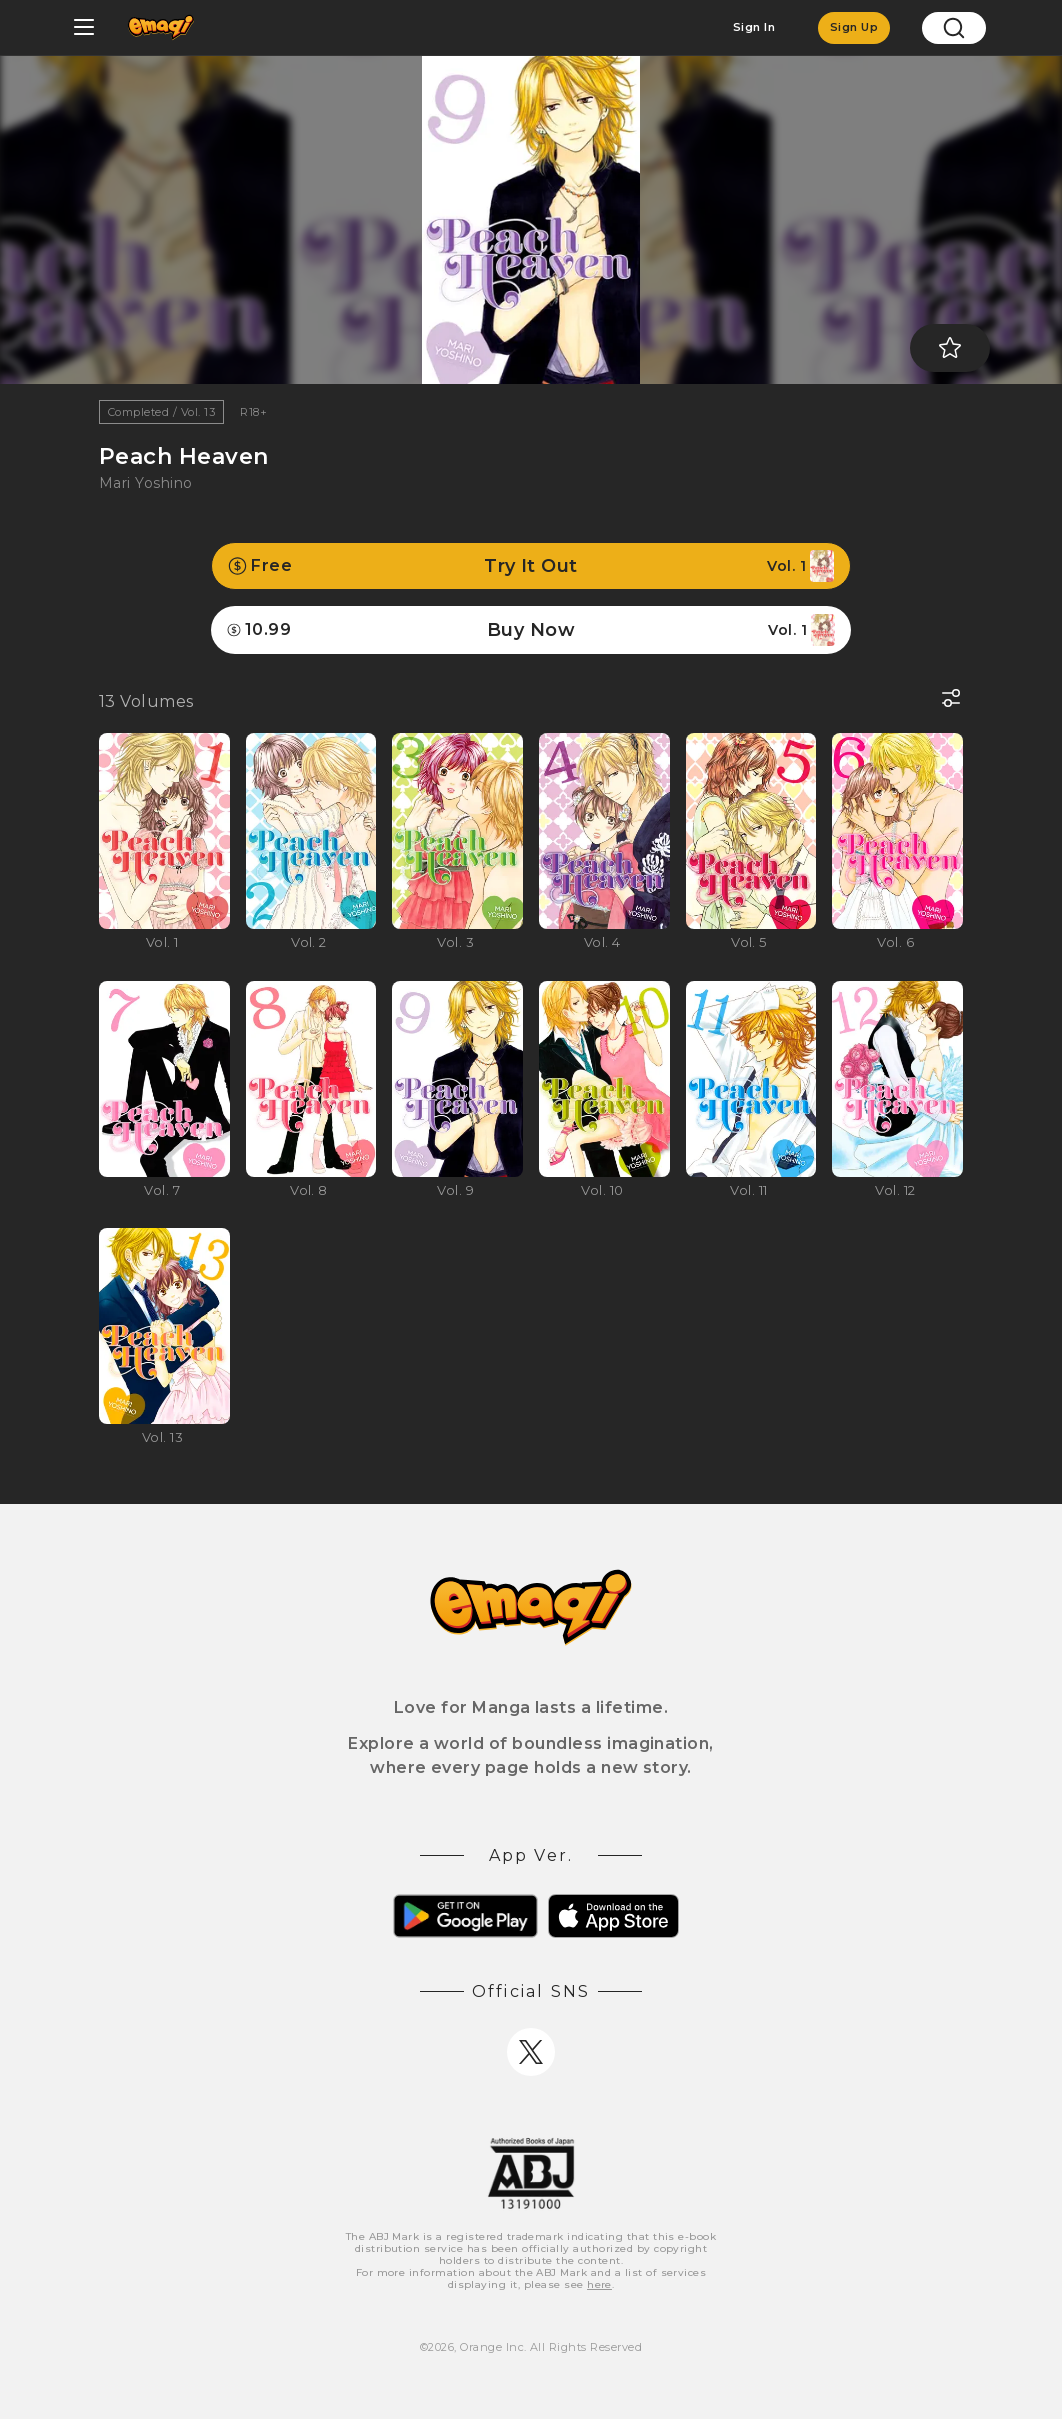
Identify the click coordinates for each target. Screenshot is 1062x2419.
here (599, 2284)
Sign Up (854, 27)
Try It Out (531, 566)
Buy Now (531, 630)
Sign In (754, 27)
